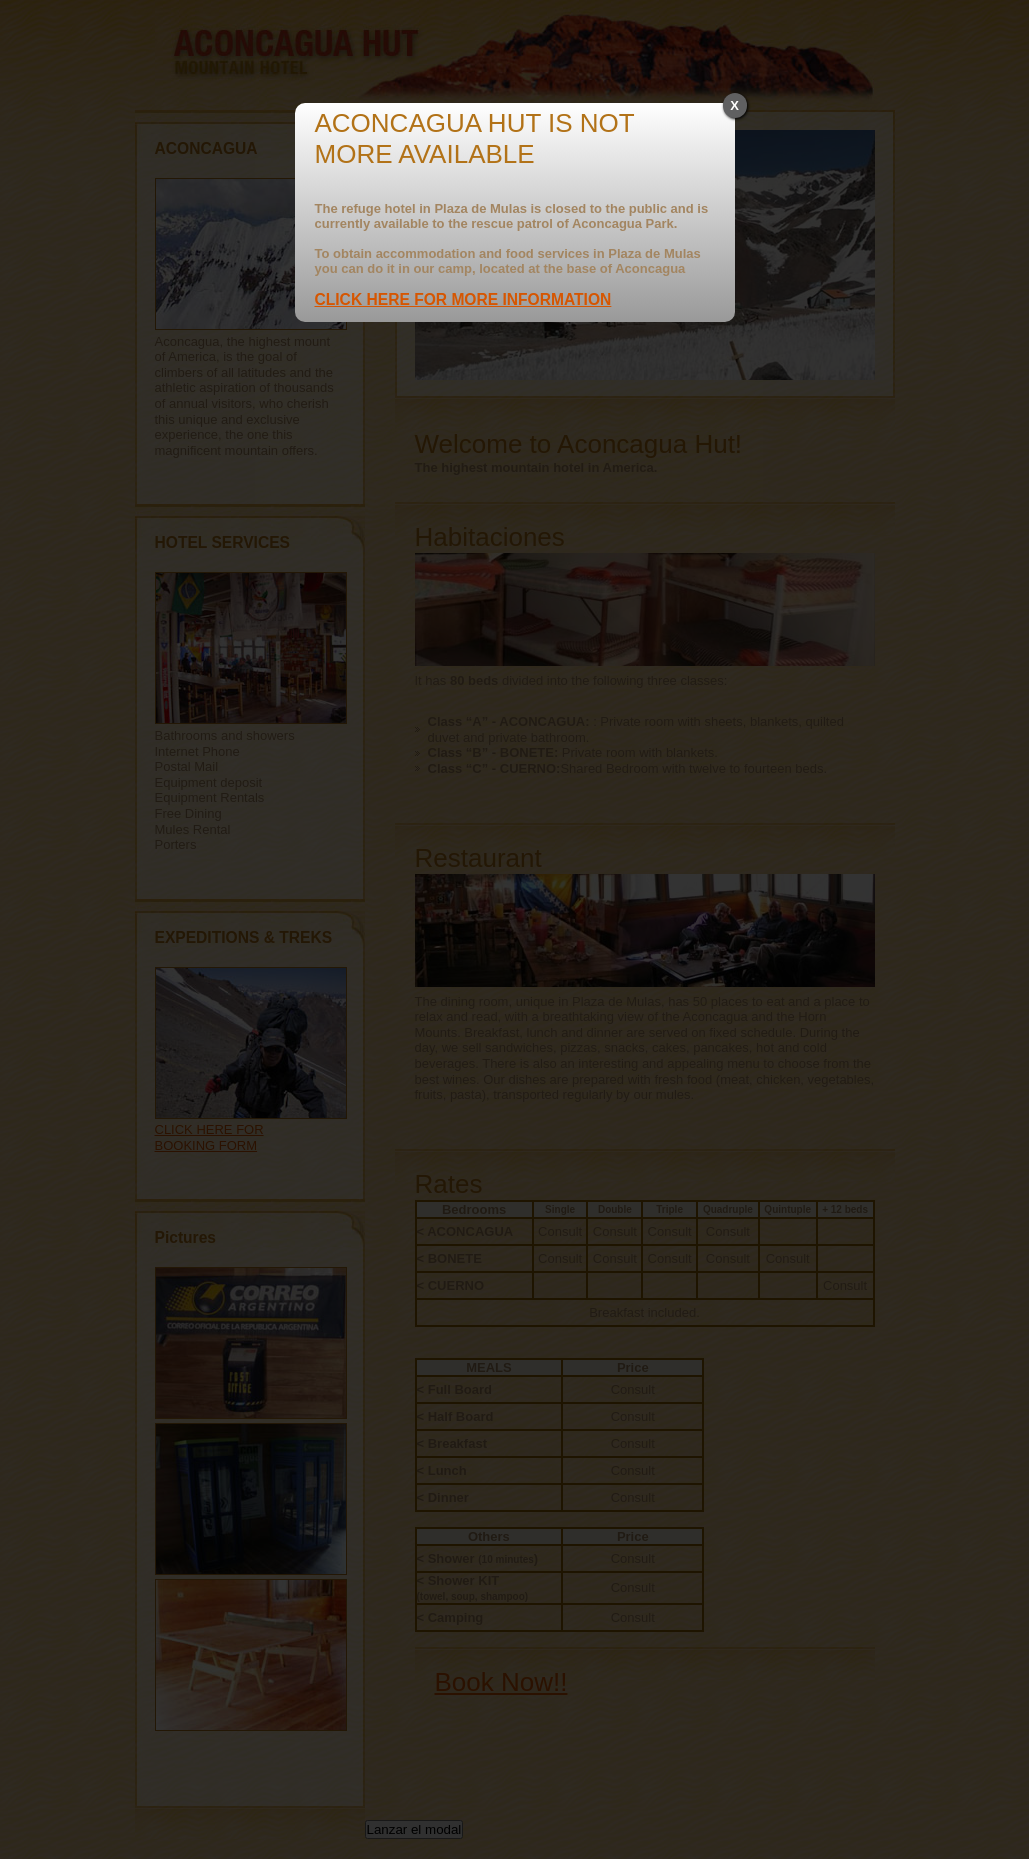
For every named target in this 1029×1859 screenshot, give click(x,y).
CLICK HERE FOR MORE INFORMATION (463, 299)
